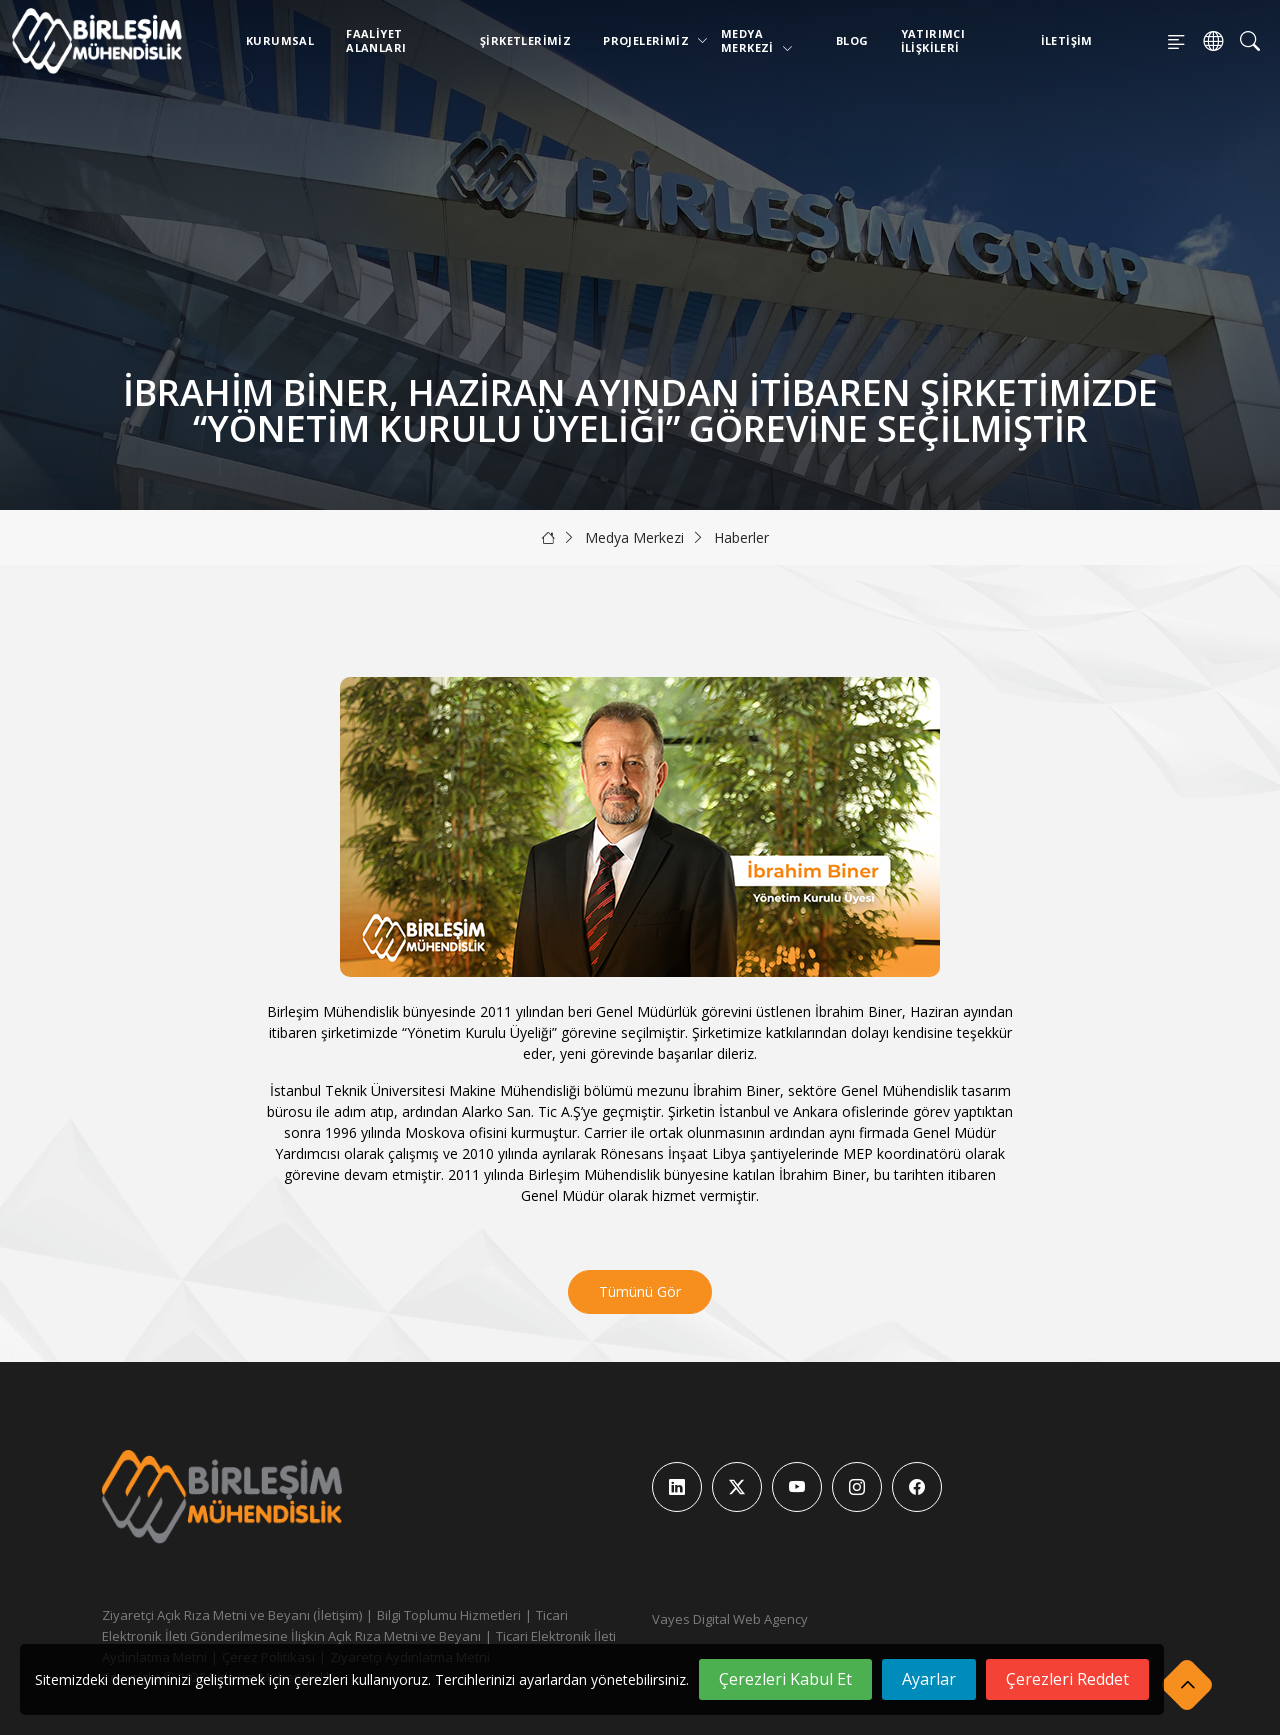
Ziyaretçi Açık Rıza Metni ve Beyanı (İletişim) (232, 1615)
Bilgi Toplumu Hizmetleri (449, 1615)
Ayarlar (929, 1679)
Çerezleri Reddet (1067, 1679)
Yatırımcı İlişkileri (933, 40)
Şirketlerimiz (525, 40)
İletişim (1067, 40)
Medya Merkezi (757, 40)
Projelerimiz (650, 40)
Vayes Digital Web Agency (730, 1619)
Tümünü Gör (640, 1291)
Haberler (741, 537)
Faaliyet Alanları (376, 40)
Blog (852, 40)
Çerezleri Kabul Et (785, 1679)
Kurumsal (280, 40)
